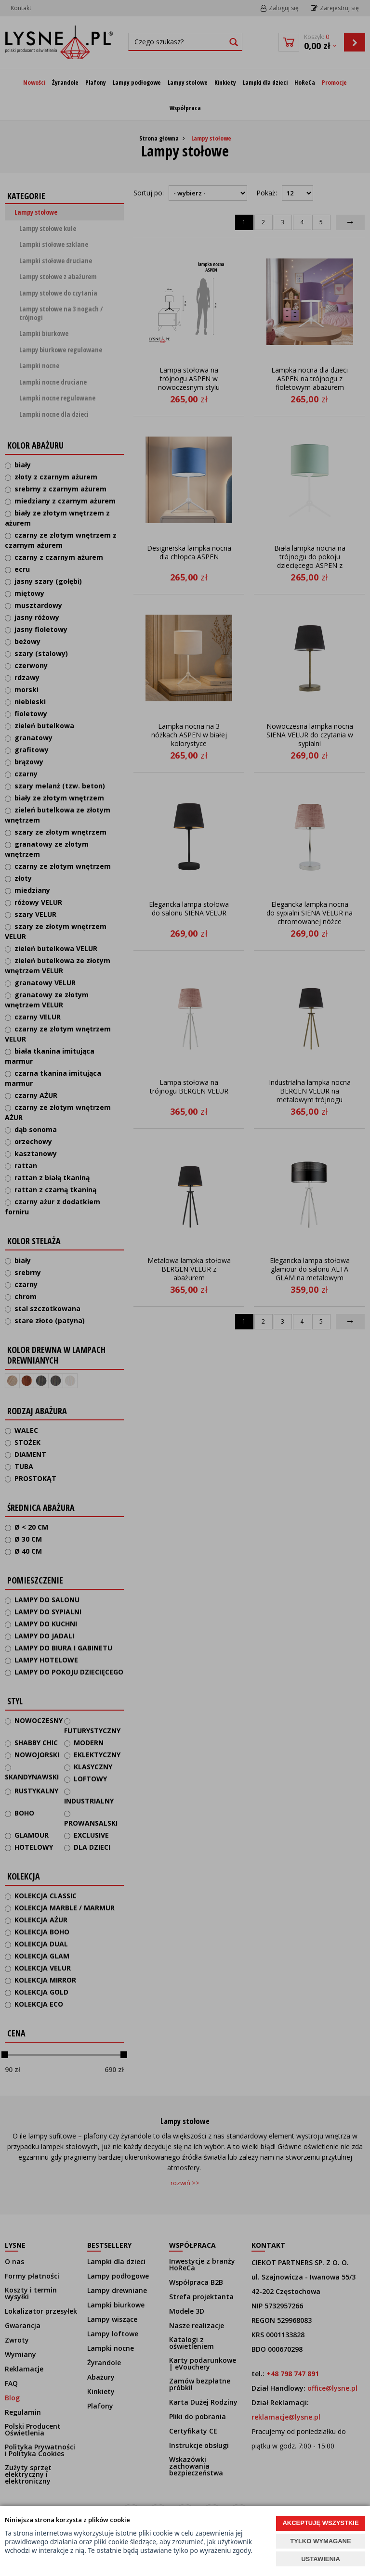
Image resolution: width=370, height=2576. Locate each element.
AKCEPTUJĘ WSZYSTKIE (320, 2522)
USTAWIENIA (320, 2559)
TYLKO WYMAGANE (320, 2541)
